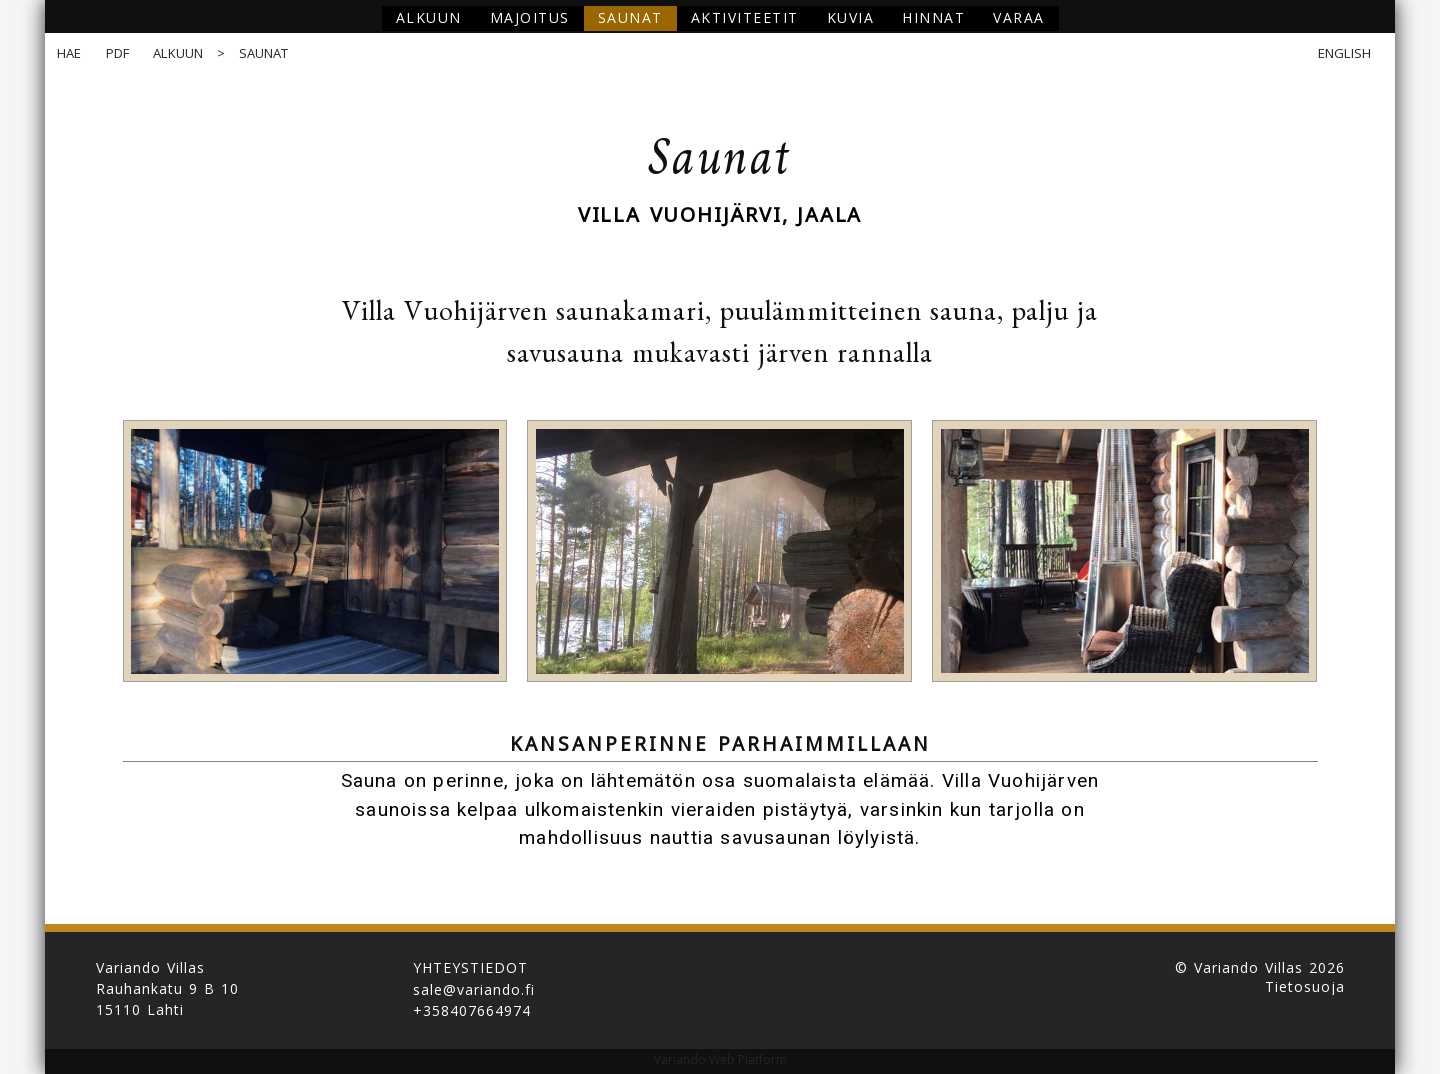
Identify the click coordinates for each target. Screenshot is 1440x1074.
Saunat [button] (630, 17)
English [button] (1344, 53)
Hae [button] (69, 53)
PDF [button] (118, 53)
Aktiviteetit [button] (745, 17)
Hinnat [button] (933, 17)
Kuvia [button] (851, 17)
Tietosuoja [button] (1305, 987)
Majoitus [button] (530, 17)
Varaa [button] (1019, 17)
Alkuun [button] (429, 17)
